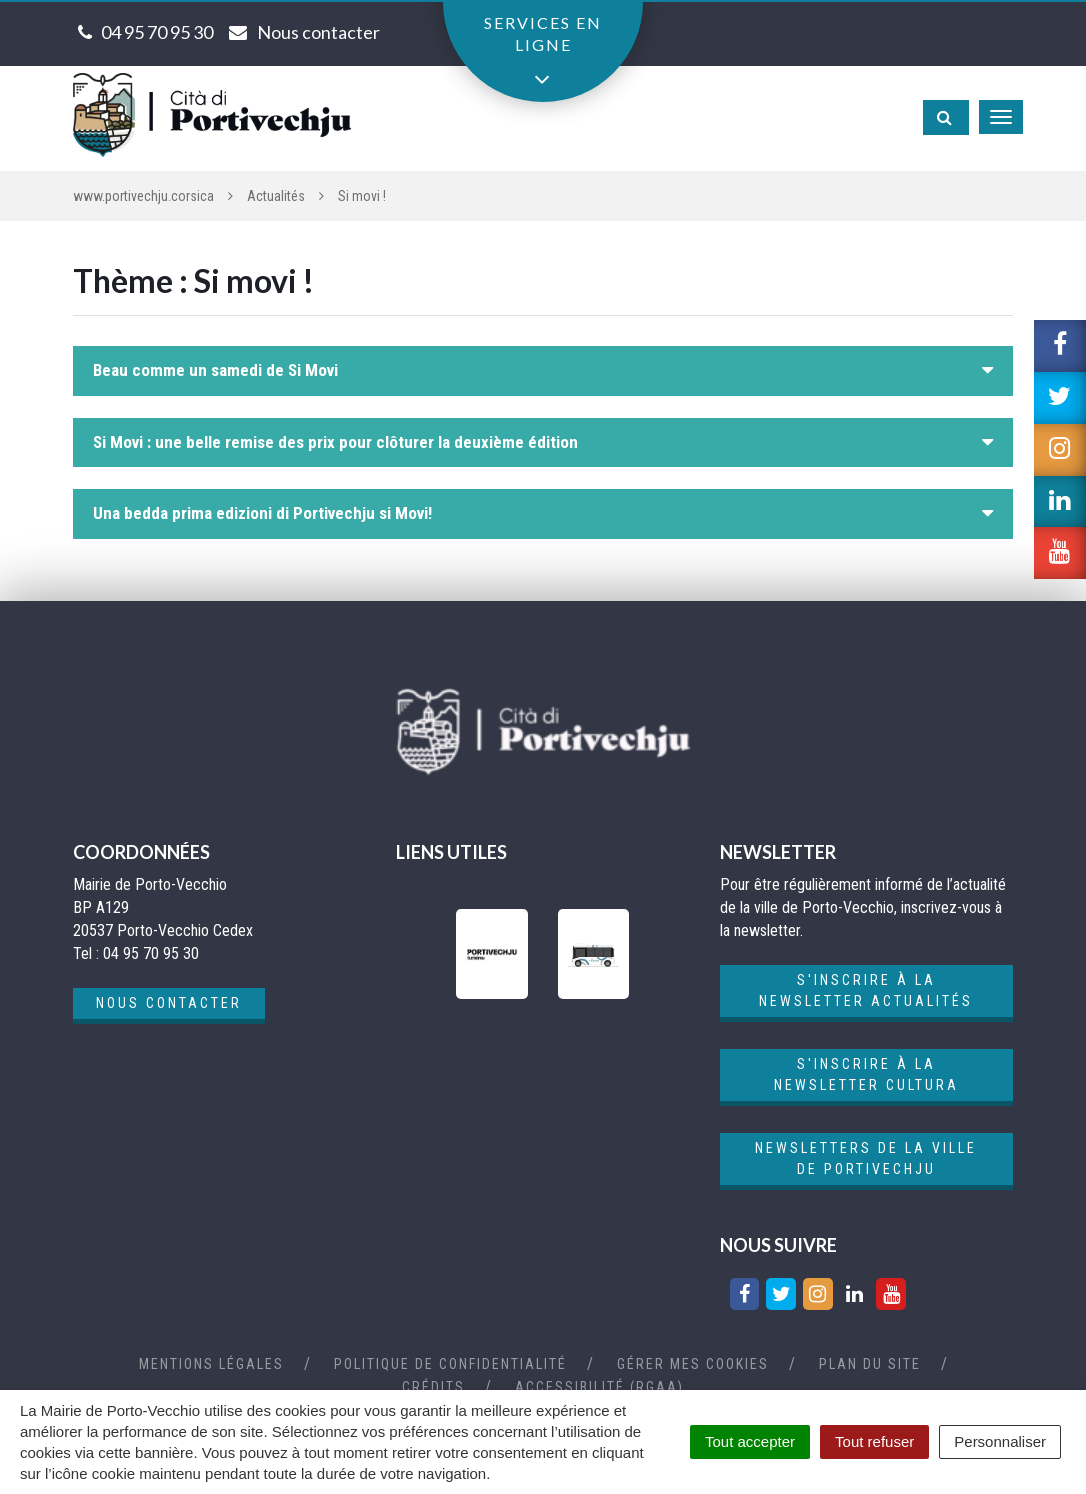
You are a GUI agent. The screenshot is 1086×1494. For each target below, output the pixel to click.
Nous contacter (169, 1003)
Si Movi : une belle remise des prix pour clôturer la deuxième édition (335, 442)
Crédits (433, 1387)
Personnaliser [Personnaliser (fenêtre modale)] (1000, 1441)
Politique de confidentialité (450, 1364)
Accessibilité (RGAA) (599, 1387)
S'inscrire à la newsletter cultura (866, 1074)
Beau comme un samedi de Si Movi (215, 370)
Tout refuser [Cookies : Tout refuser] (874, 1441)
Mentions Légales (211, 1364)
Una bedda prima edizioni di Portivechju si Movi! (262, 513)
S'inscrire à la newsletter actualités (866, 990)
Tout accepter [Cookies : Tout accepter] (750, 1441)
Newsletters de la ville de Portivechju (866, 1158)
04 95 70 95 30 (157, 32)
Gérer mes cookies (693, 1364)
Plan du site (870, 1364)
